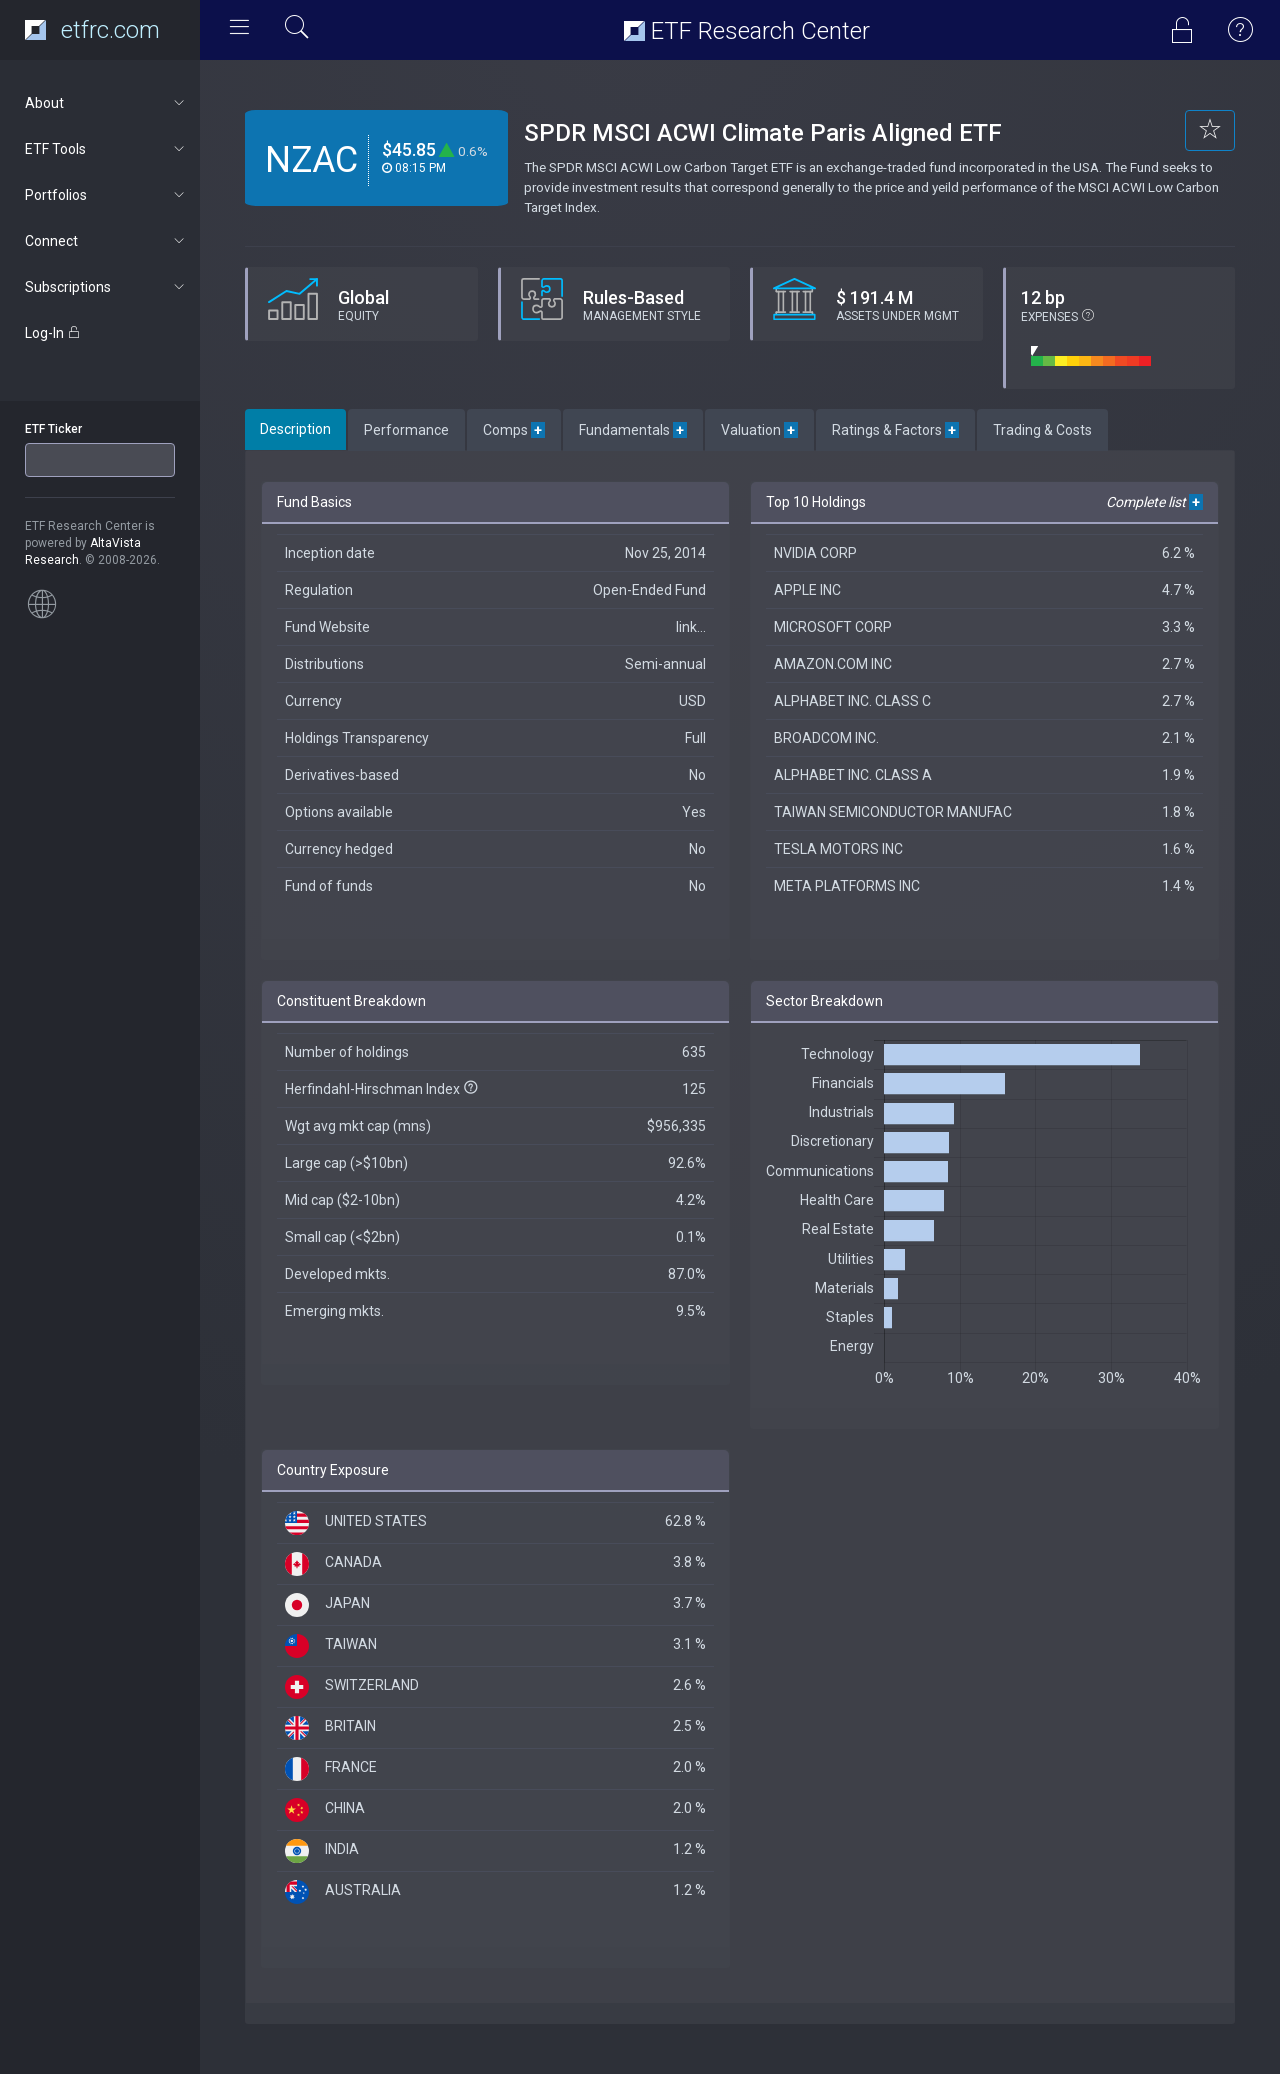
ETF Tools (106, 149)
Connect (106, 241)
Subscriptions (106, 287)
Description (295, 429)
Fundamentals (633, 430)
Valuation (759, 430)
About (106, 103)
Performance (406, 430)
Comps (514, 430)
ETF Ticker (53, 429)
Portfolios (106, 195)
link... (691, 627)
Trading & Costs (1042, 430)
